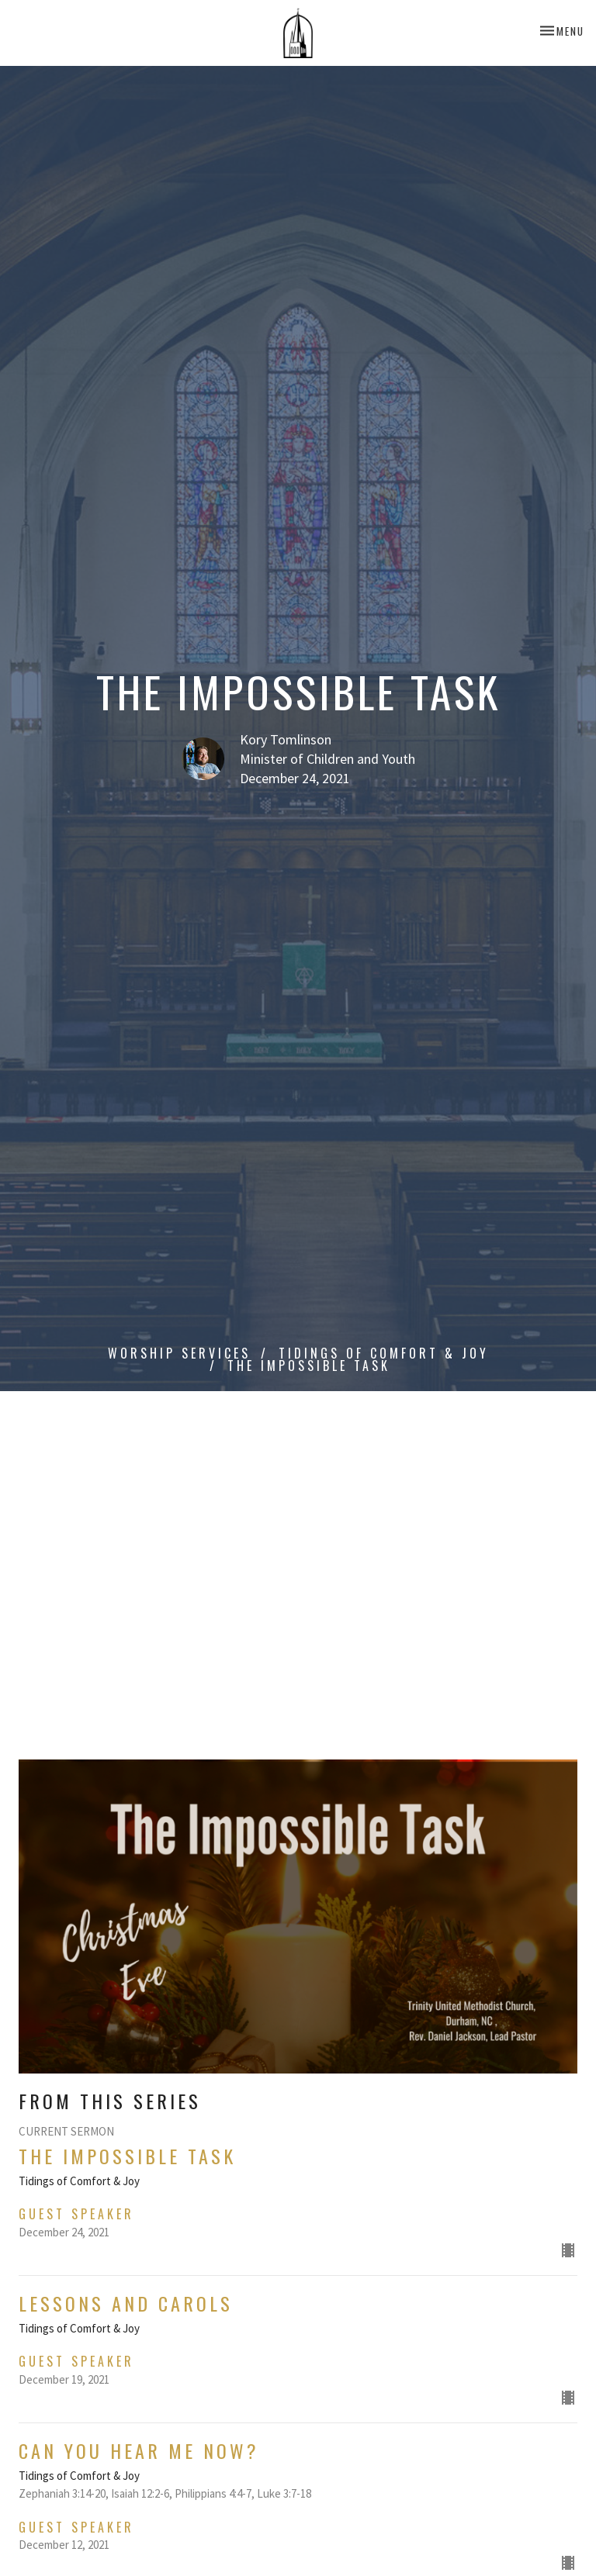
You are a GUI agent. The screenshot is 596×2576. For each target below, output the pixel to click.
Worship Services (179, 1353)
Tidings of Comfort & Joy (384, 1353)
